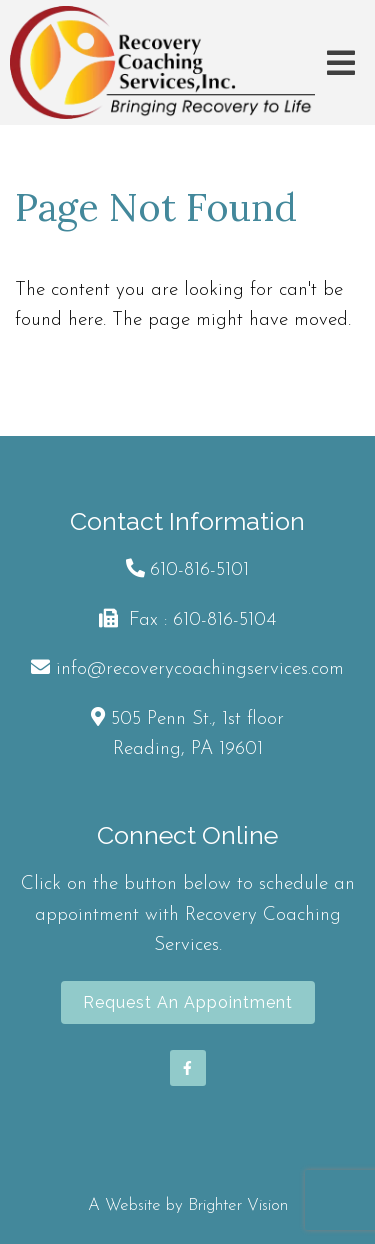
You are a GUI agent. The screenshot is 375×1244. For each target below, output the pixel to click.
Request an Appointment (188, 1002)
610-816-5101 (199, 570)
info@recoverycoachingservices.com (200, 669)
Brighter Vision (238, 1205)
